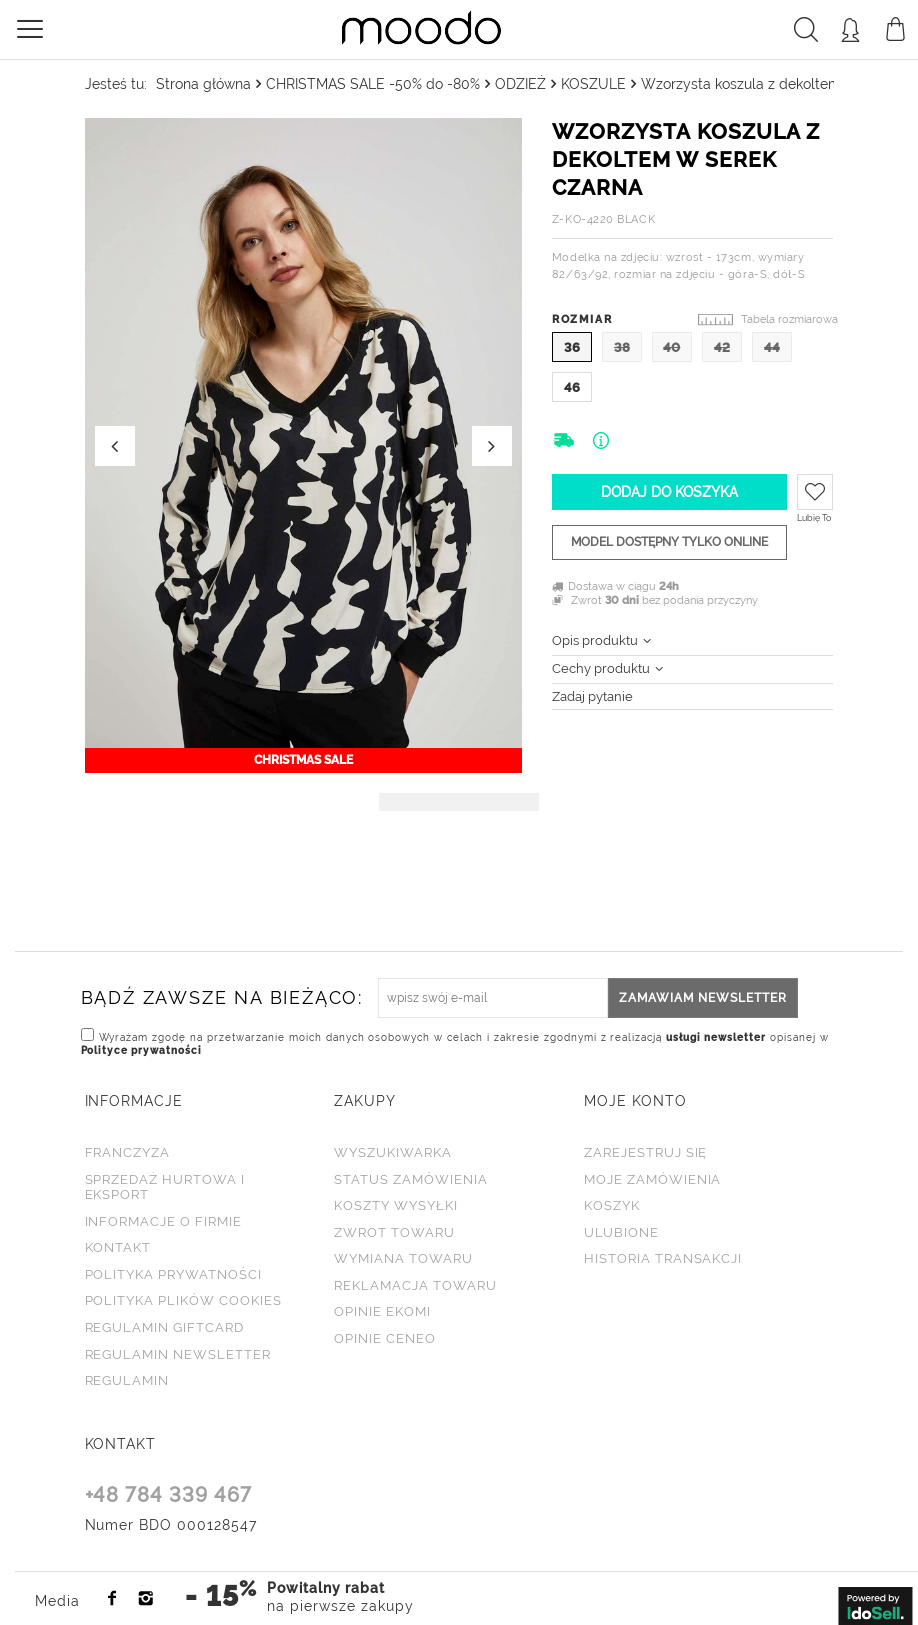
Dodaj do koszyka (669, 492)
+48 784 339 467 (169, 1496)
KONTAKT (121, 1443)
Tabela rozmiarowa (789, 319)
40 (671, 347)
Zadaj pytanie (592, 696)
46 (572, 387)
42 (722, 347)
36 (572, 347)
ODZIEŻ (520, 84)
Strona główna (203, 84)
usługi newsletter (717, 1036)
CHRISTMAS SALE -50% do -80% (373, 84)
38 (622, 347)
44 (772, 347)
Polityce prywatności (142, 1049)
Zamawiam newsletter (703, 997)
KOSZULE (593, 84)
